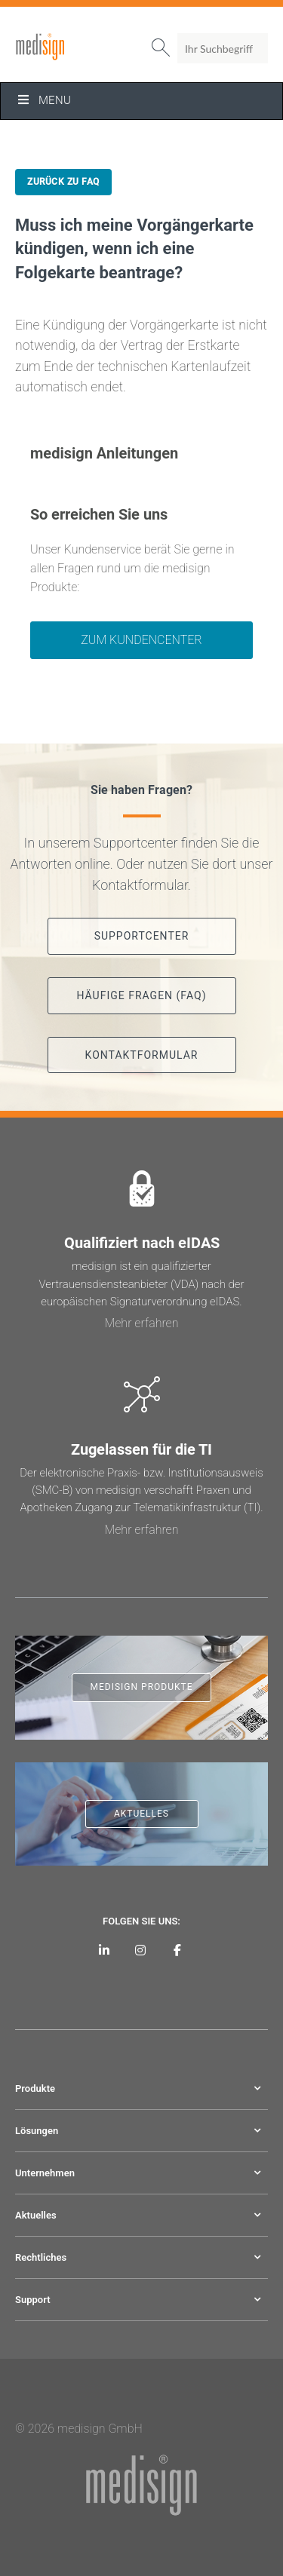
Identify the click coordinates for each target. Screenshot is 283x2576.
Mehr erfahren (141, 1323)
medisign (77, 47)
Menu (43, 100)
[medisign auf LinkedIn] (104, 1949)
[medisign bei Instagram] (141, 1949)
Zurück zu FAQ (63, 181)
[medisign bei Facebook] (177, 1949)
